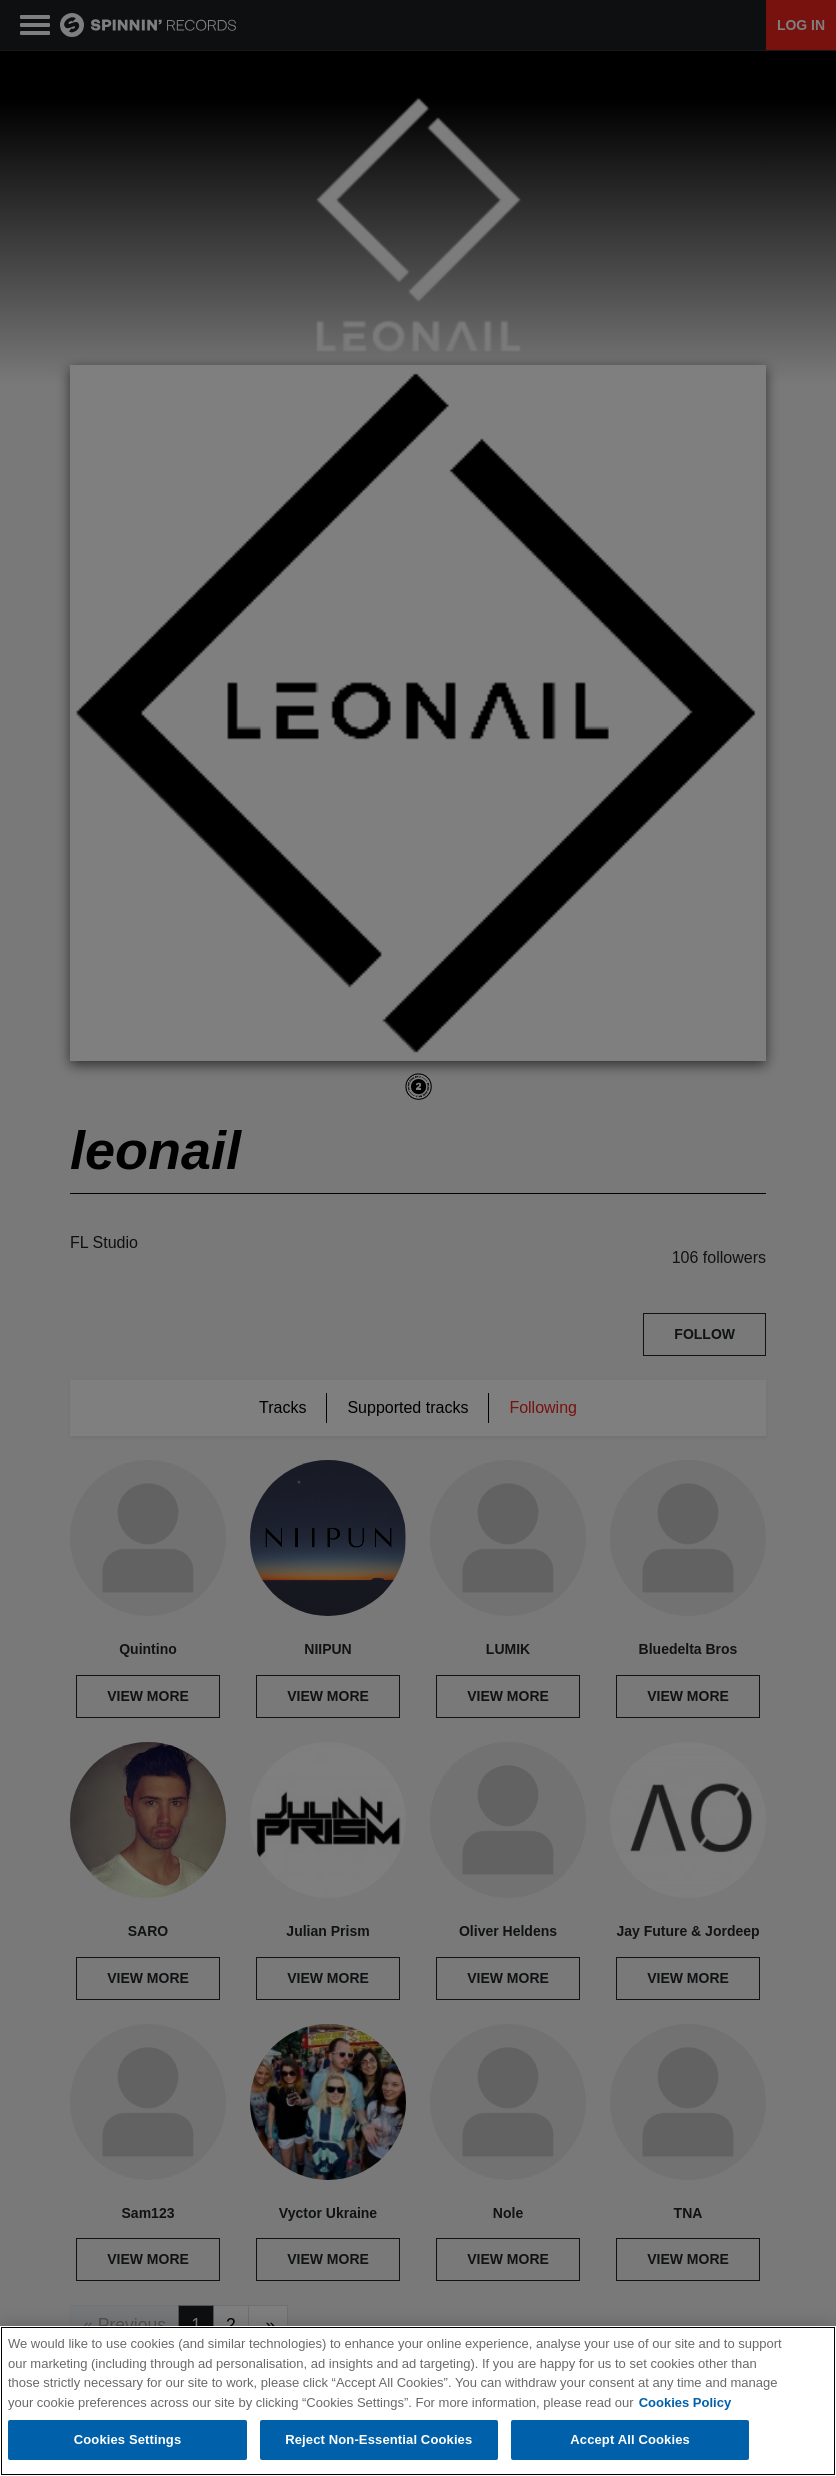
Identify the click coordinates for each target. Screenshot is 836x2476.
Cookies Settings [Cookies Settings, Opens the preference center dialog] (128, 2439)
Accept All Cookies (630, 2439)
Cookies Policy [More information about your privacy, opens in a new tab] (685, 2402)
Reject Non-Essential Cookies (378, 2439)
